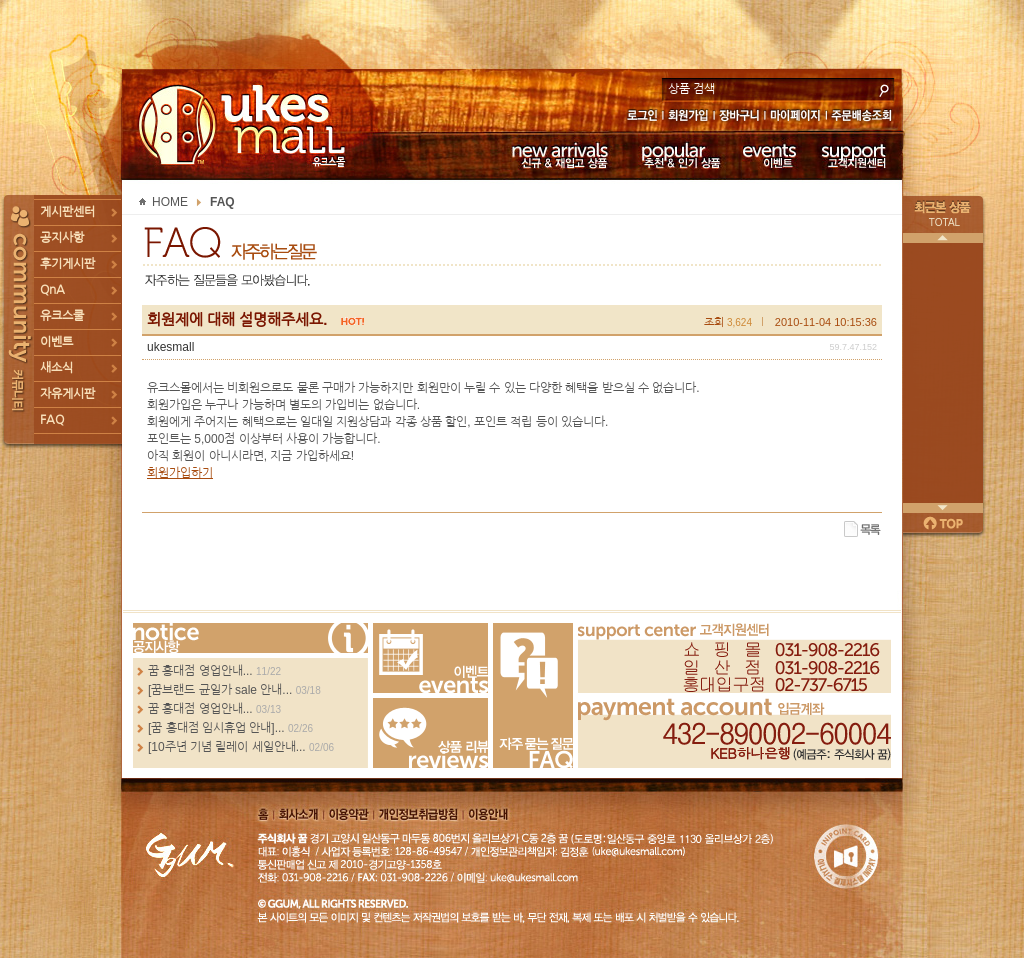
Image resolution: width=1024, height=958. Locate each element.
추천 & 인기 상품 (679, 155)
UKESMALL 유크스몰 (244, 125)
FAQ (52, 420)
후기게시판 (67, 264)
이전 (943, 238)
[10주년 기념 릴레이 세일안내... (227, 747)
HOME (170, 202)
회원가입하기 (180, 473)
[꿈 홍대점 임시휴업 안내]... (216, 728)
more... (250, 638)
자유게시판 (67, 394)
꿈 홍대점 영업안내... (200, 671)
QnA (52, 290)
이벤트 (769, 155)
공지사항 (62, 238)
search (884, 88)
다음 (943, 508)
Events (430, 658)
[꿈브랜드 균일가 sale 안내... (220, 690)
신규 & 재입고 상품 (557, 155)
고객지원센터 (854, 155)
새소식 (56, 368)
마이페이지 (795, 117)
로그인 (641, 117)
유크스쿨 (62, 316)
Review (430, 733)
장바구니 (739, 117)
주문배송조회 (864, 117)
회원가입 (689, 117)
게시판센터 (67, 212)
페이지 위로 (943, 523)
